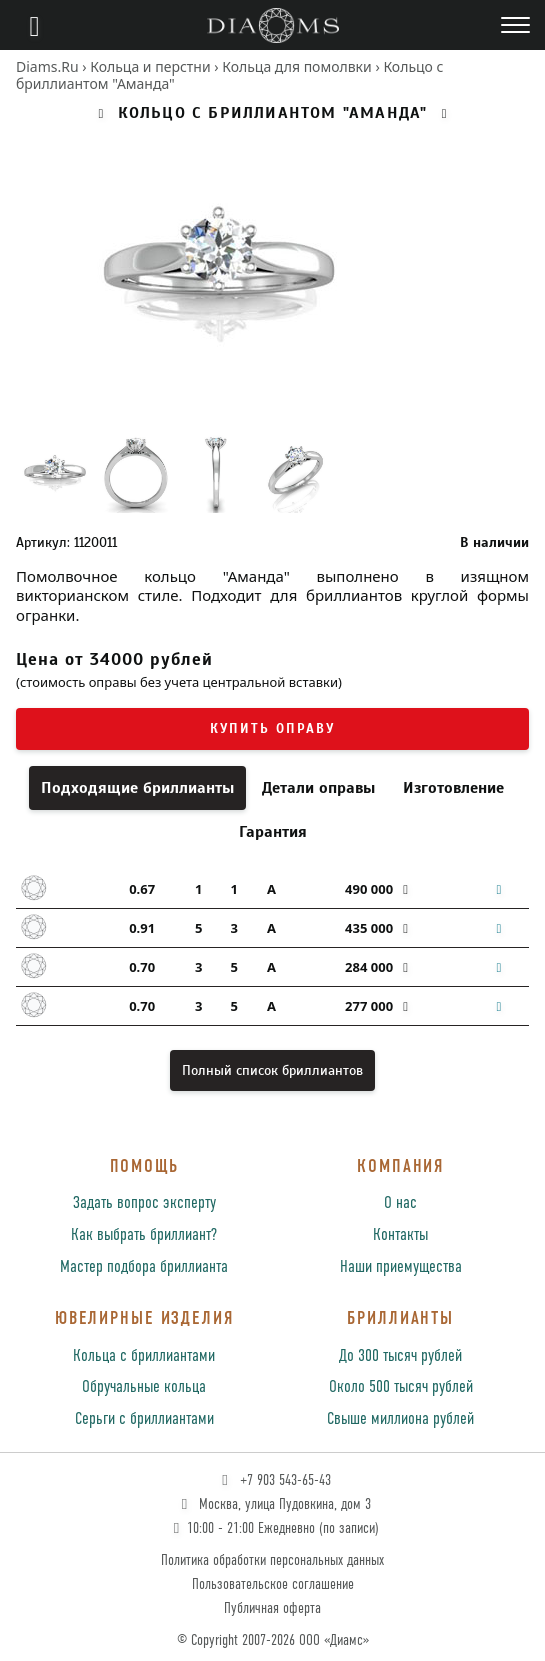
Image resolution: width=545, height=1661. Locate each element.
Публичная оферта (272, 1608)
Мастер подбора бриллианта (144, 1267)
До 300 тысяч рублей (400, 1356)
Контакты (400, 1235)
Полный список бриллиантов (272, 1070)
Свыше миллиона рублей (400, 1419)
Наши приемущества (401, 1267)
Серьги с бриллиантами (144, 1419)
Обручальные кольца (144, 1387)
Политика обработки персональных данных (272, 1560)
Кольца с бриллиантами (144, 1356)
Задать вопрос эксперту (144, 1203)
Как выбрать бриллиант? (144, 1235)
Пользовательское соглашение (273, 1584)
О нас (400, 1203)
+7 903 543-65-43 (274, 1480)
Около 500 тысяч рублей (401, 1387)
